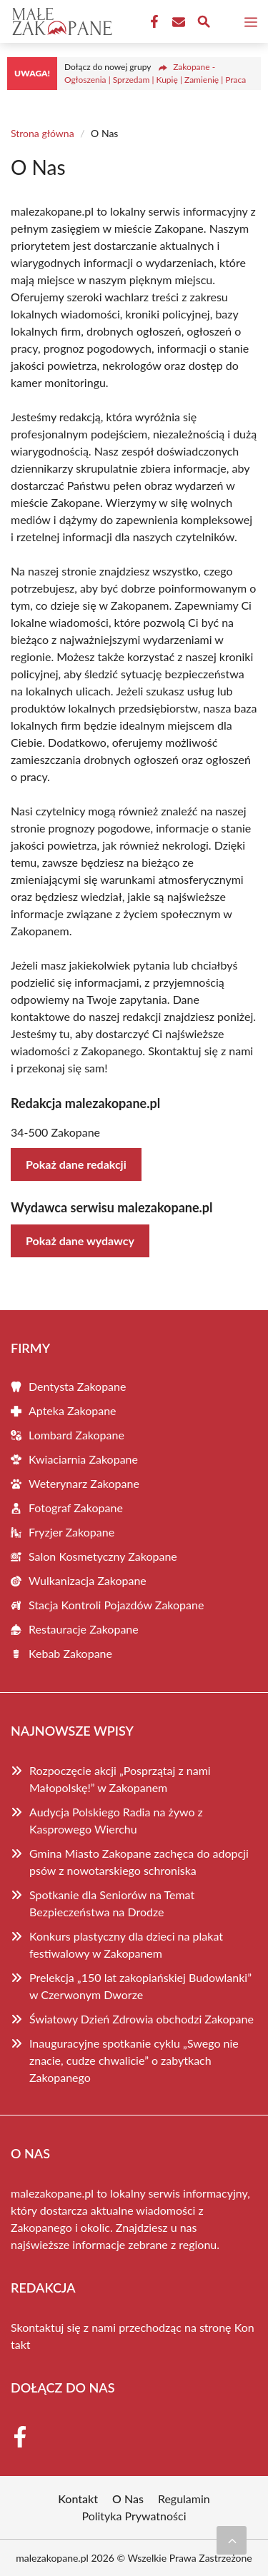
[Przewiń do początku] (232, 2540)
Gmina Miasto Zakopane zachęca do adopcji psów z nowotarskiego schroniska (139, 1861)
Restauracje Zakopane (84, 1629)
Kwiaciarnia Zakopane (83, 1459)
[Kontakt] (177, 22)
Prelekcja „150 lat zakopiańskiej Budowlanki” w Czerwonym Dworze (140, 1986)
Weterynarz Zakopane (84, 1483)
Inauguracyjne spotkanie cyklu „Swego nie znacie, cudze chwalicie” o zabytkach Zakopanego (134, 2060)
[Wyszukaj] (204, 23)
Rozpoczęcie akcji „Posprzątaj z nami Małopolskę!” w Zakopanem (120, 1779)
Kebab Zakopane (70, 1653)
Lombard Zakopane (76, 1435)
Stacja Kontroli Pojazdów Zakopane (116, 1604)
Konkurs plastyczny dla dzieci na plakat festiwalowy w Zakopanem (126, 1944)
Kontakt (78, 2498)
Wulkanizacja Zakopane (88, 1580)
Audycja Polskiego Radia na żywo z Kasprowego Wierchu (116, 1820)
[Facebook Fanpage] (153, 22)
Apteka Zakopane (72, 1410)
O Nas (128, 2498)
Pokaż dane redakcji (76, 1164)
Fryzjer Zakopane (71, 1532)
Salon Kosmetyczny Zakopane (103, 1556)
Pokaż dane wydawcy (80, 1240)
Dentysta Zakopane (77, 1386)
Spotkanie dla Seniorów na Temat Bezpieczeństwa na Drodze (111, 1903)
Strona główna (42, 133)
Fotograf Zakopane (76, 1507)
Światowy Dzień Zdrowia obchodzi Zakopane (141, 2019)
